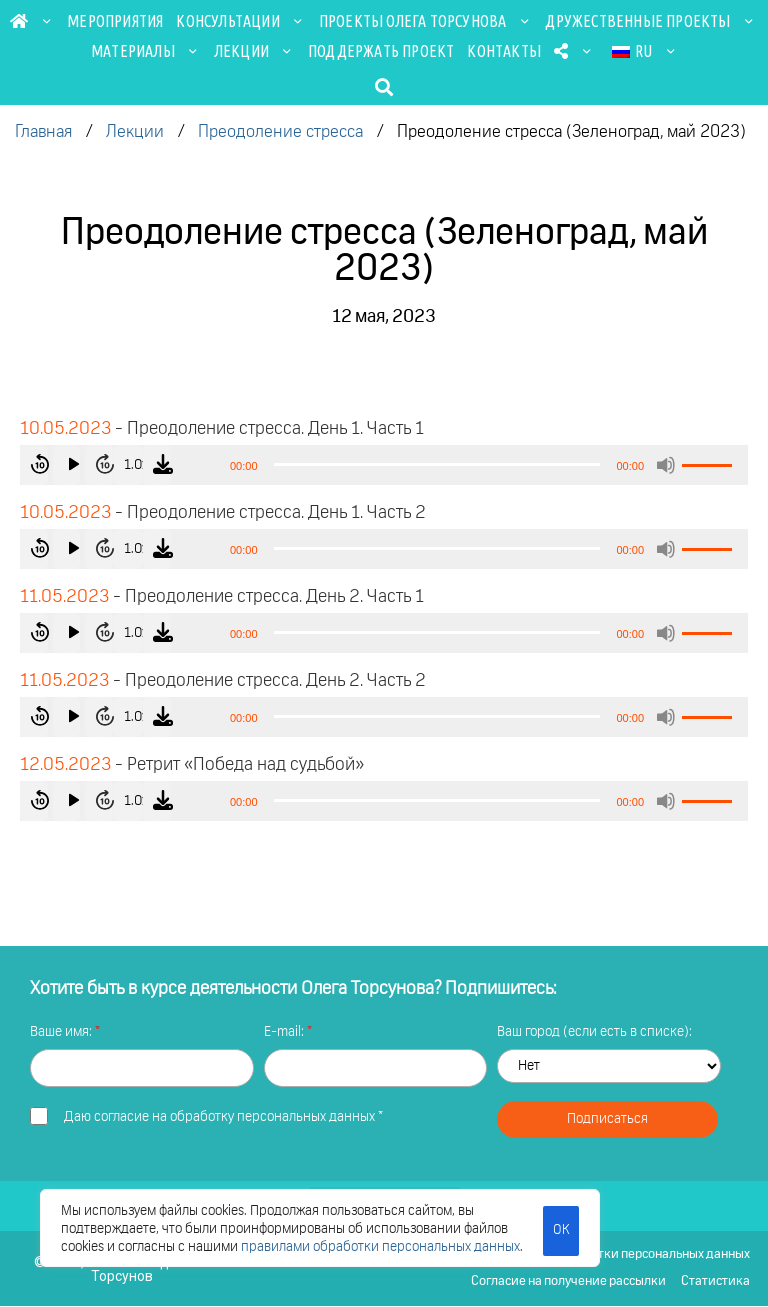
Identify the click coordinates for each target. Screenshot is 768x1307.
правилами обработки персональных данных (380, 1247)
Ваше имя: (62, 1032)
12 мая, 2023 (384, 317)
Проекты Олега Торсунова (426, 21)
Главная (43, 132)
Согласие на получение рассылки (567, 1282)
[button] (384, 86)
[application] (384, 465)
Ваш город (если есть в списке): (594, 1032)
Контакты (504, 51)
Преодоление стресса (280, 132)
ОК (560, 1229)
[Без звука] (666, 465)
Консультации (240, 21)
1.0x (166, 465)
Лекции (254, 51)
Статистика (715, 1282)
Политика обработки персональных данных (622, 1254)
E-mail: (285, 1032)
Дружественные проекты (650, 21)
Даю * (223, 1117)
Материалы (146, 51)
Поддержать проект (381, 51)
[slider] (437, 464)
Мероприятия (115, 21)
